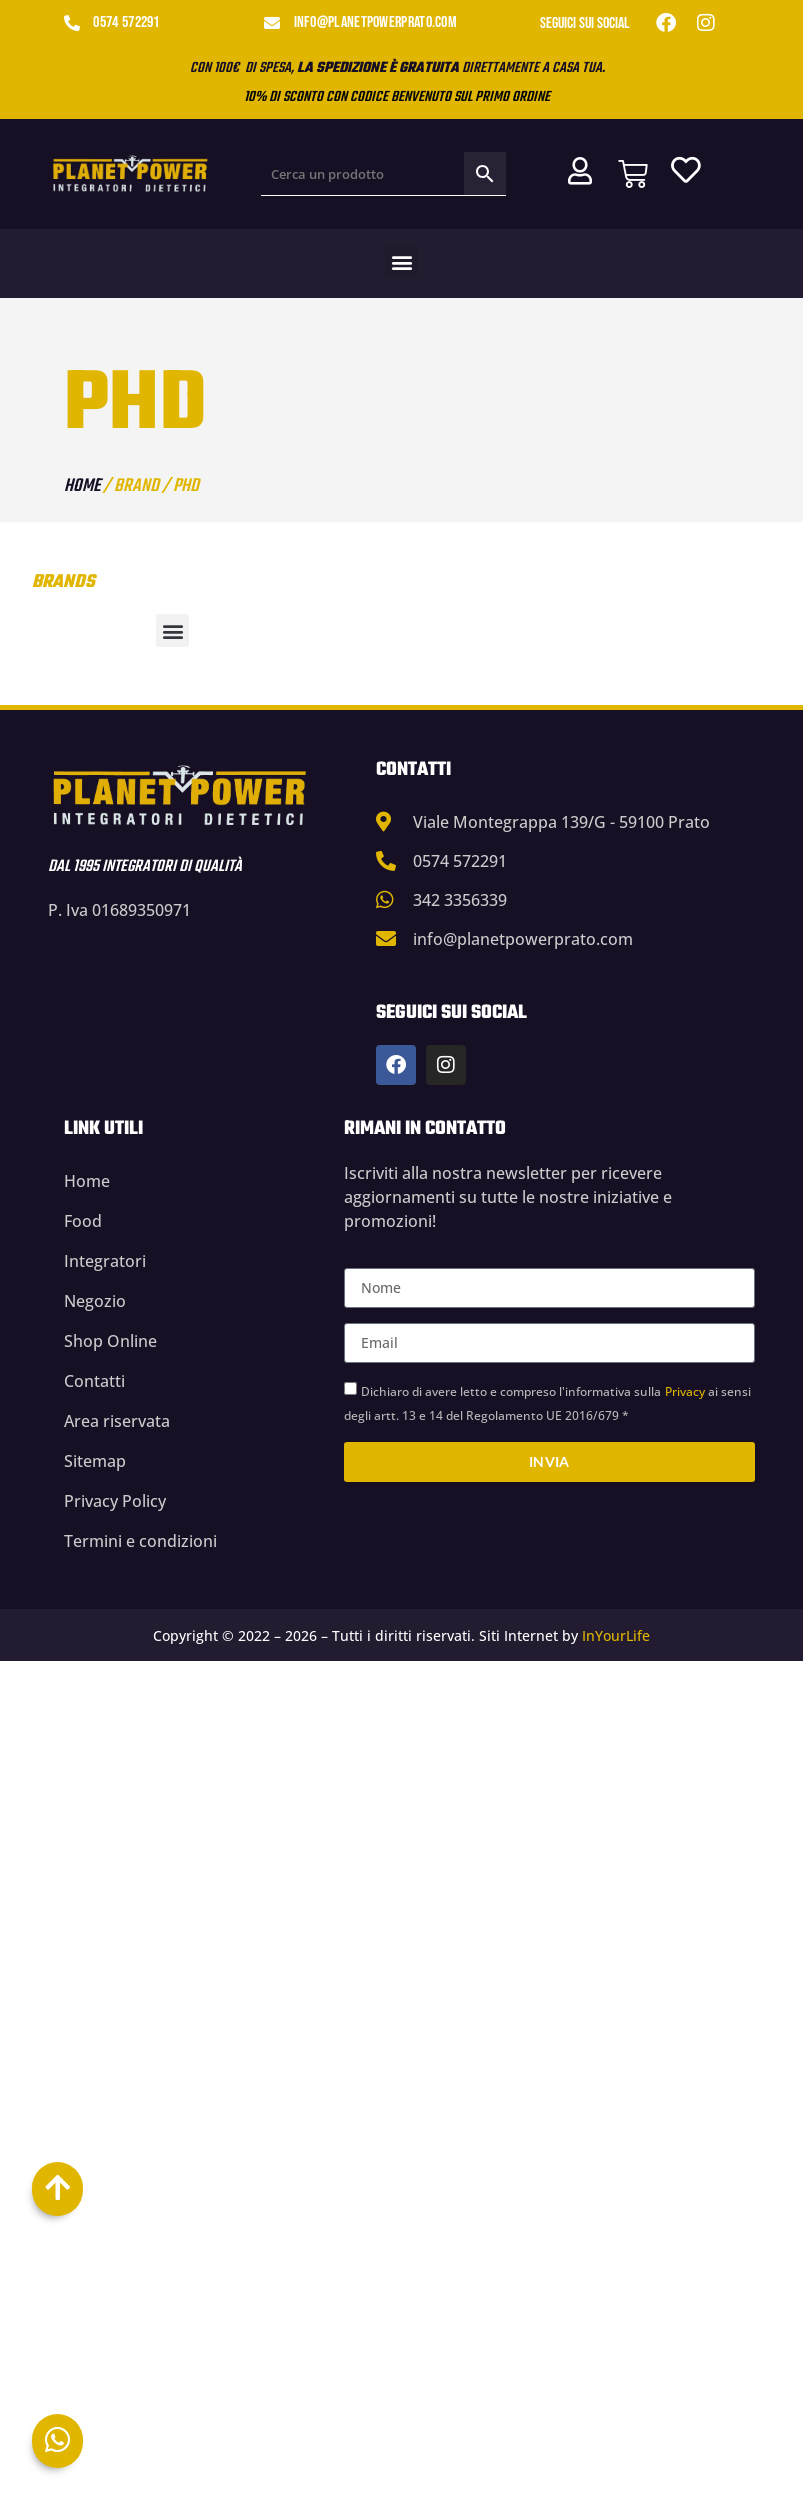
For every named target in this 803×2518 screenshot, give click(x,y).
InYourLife (616, 1635)
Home (82, 486)
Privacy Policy (115, 1501)
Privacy (685, 1391)
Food (83, 1221)
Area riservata (117, 1421)
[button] (401, 261)
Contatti (94, 1381)
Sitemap (95, 1461)
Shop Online (110, 1341)
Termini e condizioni (140, 1541)
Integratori (105, 1261)
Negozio (95, 1301)
